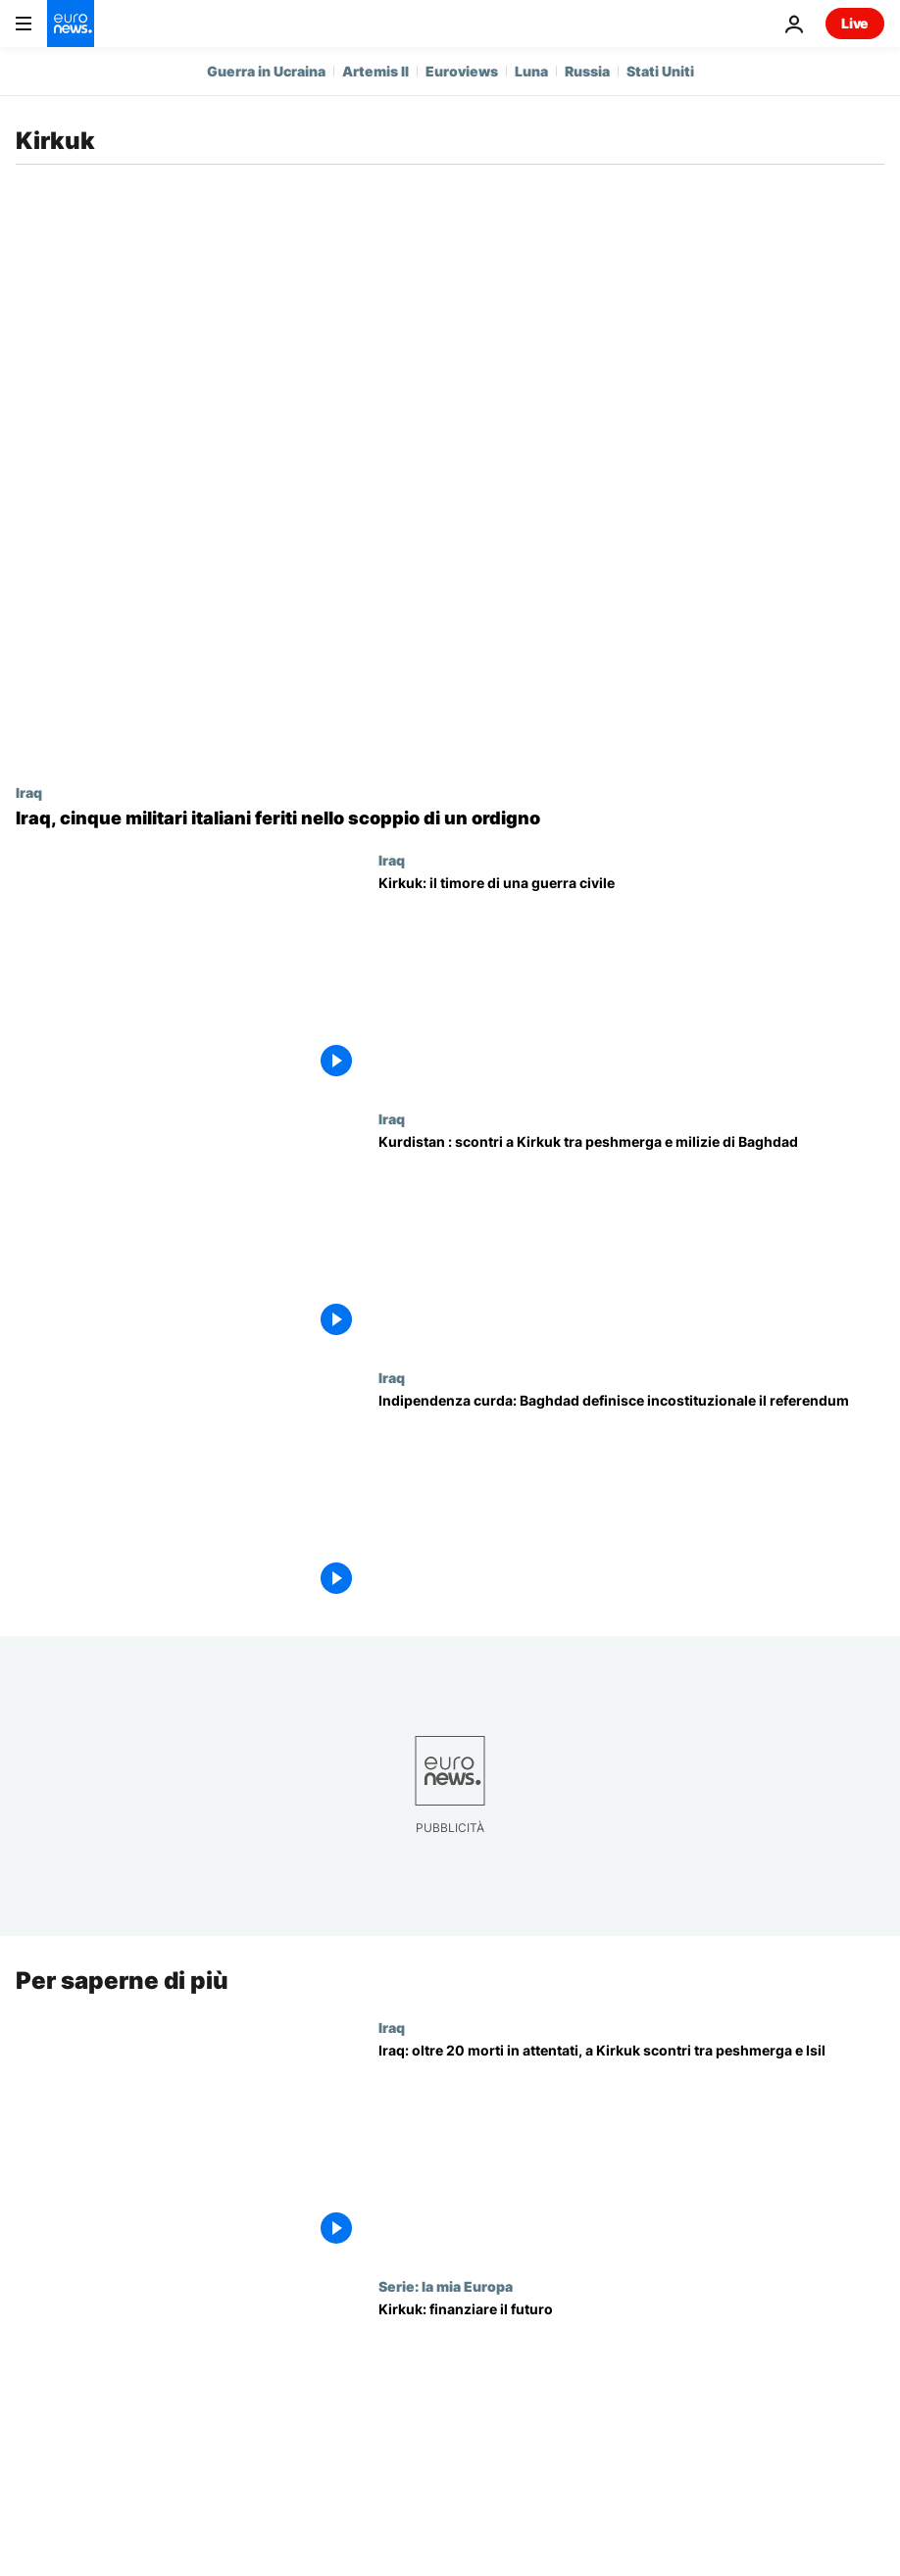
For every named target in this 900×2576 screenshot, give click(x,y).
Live (855, 23)
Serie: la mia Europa (445, 2286)
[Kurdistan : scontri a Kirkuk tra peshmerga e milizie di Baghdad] (631, 1240)
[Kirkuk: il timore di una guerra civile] (631, 981)
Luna (531, 71)
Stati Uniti (660, 71)
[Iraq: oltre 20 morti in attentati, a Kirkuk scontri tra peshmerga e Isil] (631, 2148)
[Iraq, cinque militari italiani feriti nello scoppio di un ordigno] (450, 818)
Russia (587, 71)
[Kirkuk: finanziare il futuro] (631, 2407)
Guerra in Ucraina (266, 71)
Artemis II (375, 71)
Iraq (29, 792)
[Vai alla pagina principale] (70, 23)
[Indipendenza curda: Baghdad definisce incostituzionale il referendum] (631, 1499)
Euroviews (461, 71)
